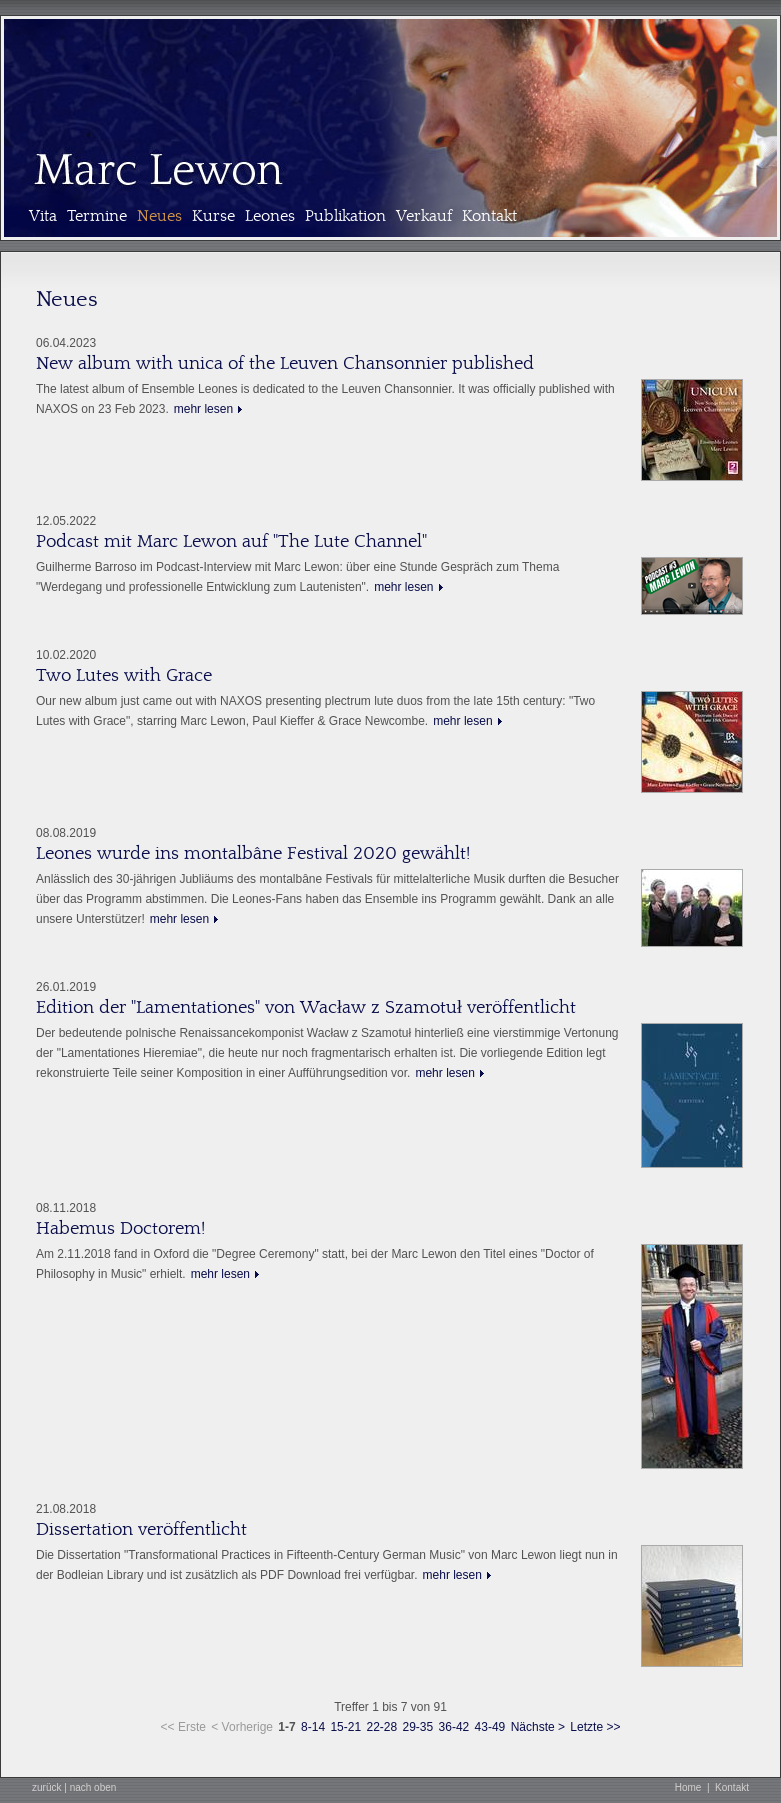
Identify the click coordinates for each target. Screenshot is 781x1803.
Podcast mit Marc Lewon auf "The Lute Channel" (231, 541)
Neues (159, 216)
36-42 (454, 1727)
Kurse (213, 216)
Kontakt (489, 216)
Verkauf (424, 216)
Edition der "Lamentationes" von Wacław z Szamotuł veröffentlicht (306, 1007)
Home (688, 1787)
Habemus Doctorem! (120, 1228)
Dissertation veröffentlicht (141, 1529)
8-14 (313, 1727)
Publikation (345, 216)
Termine (97, 216)
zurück (46, 1787)
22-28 (381, 1727)
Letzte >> (595, 1727)
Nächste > (538, 1727)
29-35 (418, 1727)
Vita (43, 216)
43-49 (490, 1727)
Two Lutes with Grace (124, 675)
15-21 (345, 1727)
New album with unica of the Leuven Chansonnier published (285, 363)
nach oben (93, 1787)
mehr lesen (203, 409)
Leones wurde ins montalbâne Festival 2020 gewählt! (253, 853)
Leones (270, 216)
